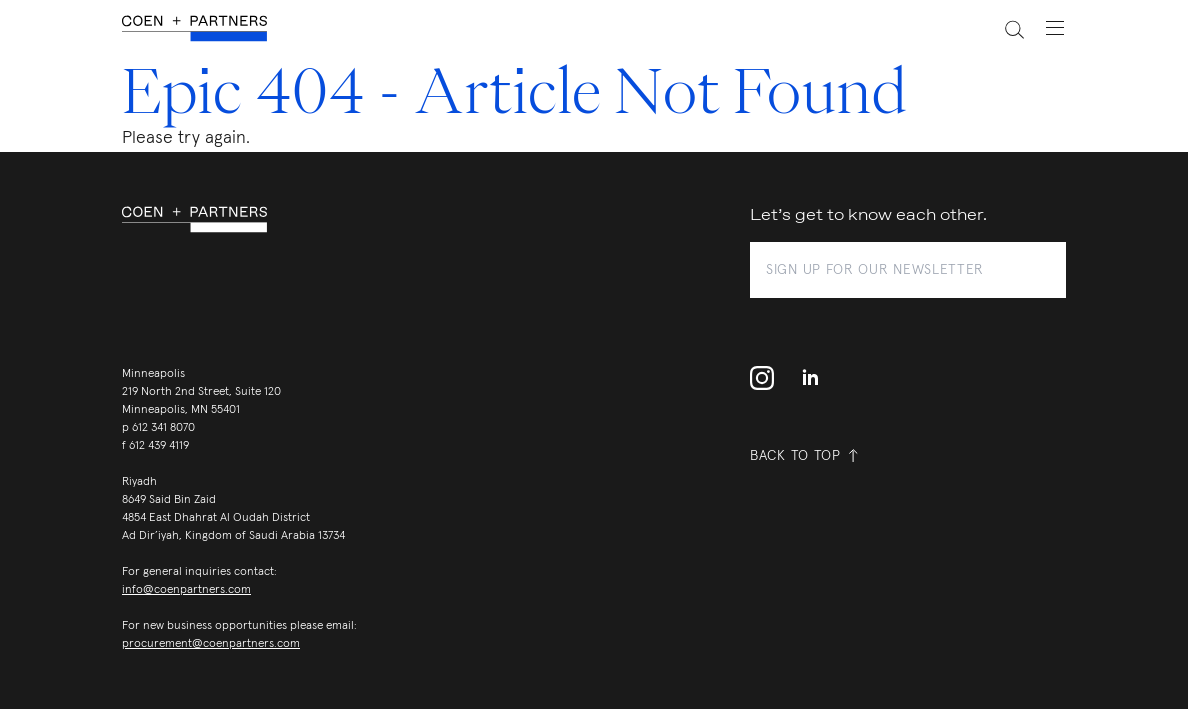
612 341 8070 (163, 428)
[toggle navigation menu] (1045, 28)
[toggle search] (1003, 28)
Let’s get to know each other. (868, 215)
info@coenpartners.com (186, 590)
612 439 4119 (159, 446)
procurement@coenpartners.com (211, 644)
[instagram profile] (768, 378)
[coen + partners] (202, 28)
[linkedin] (810, 378)
